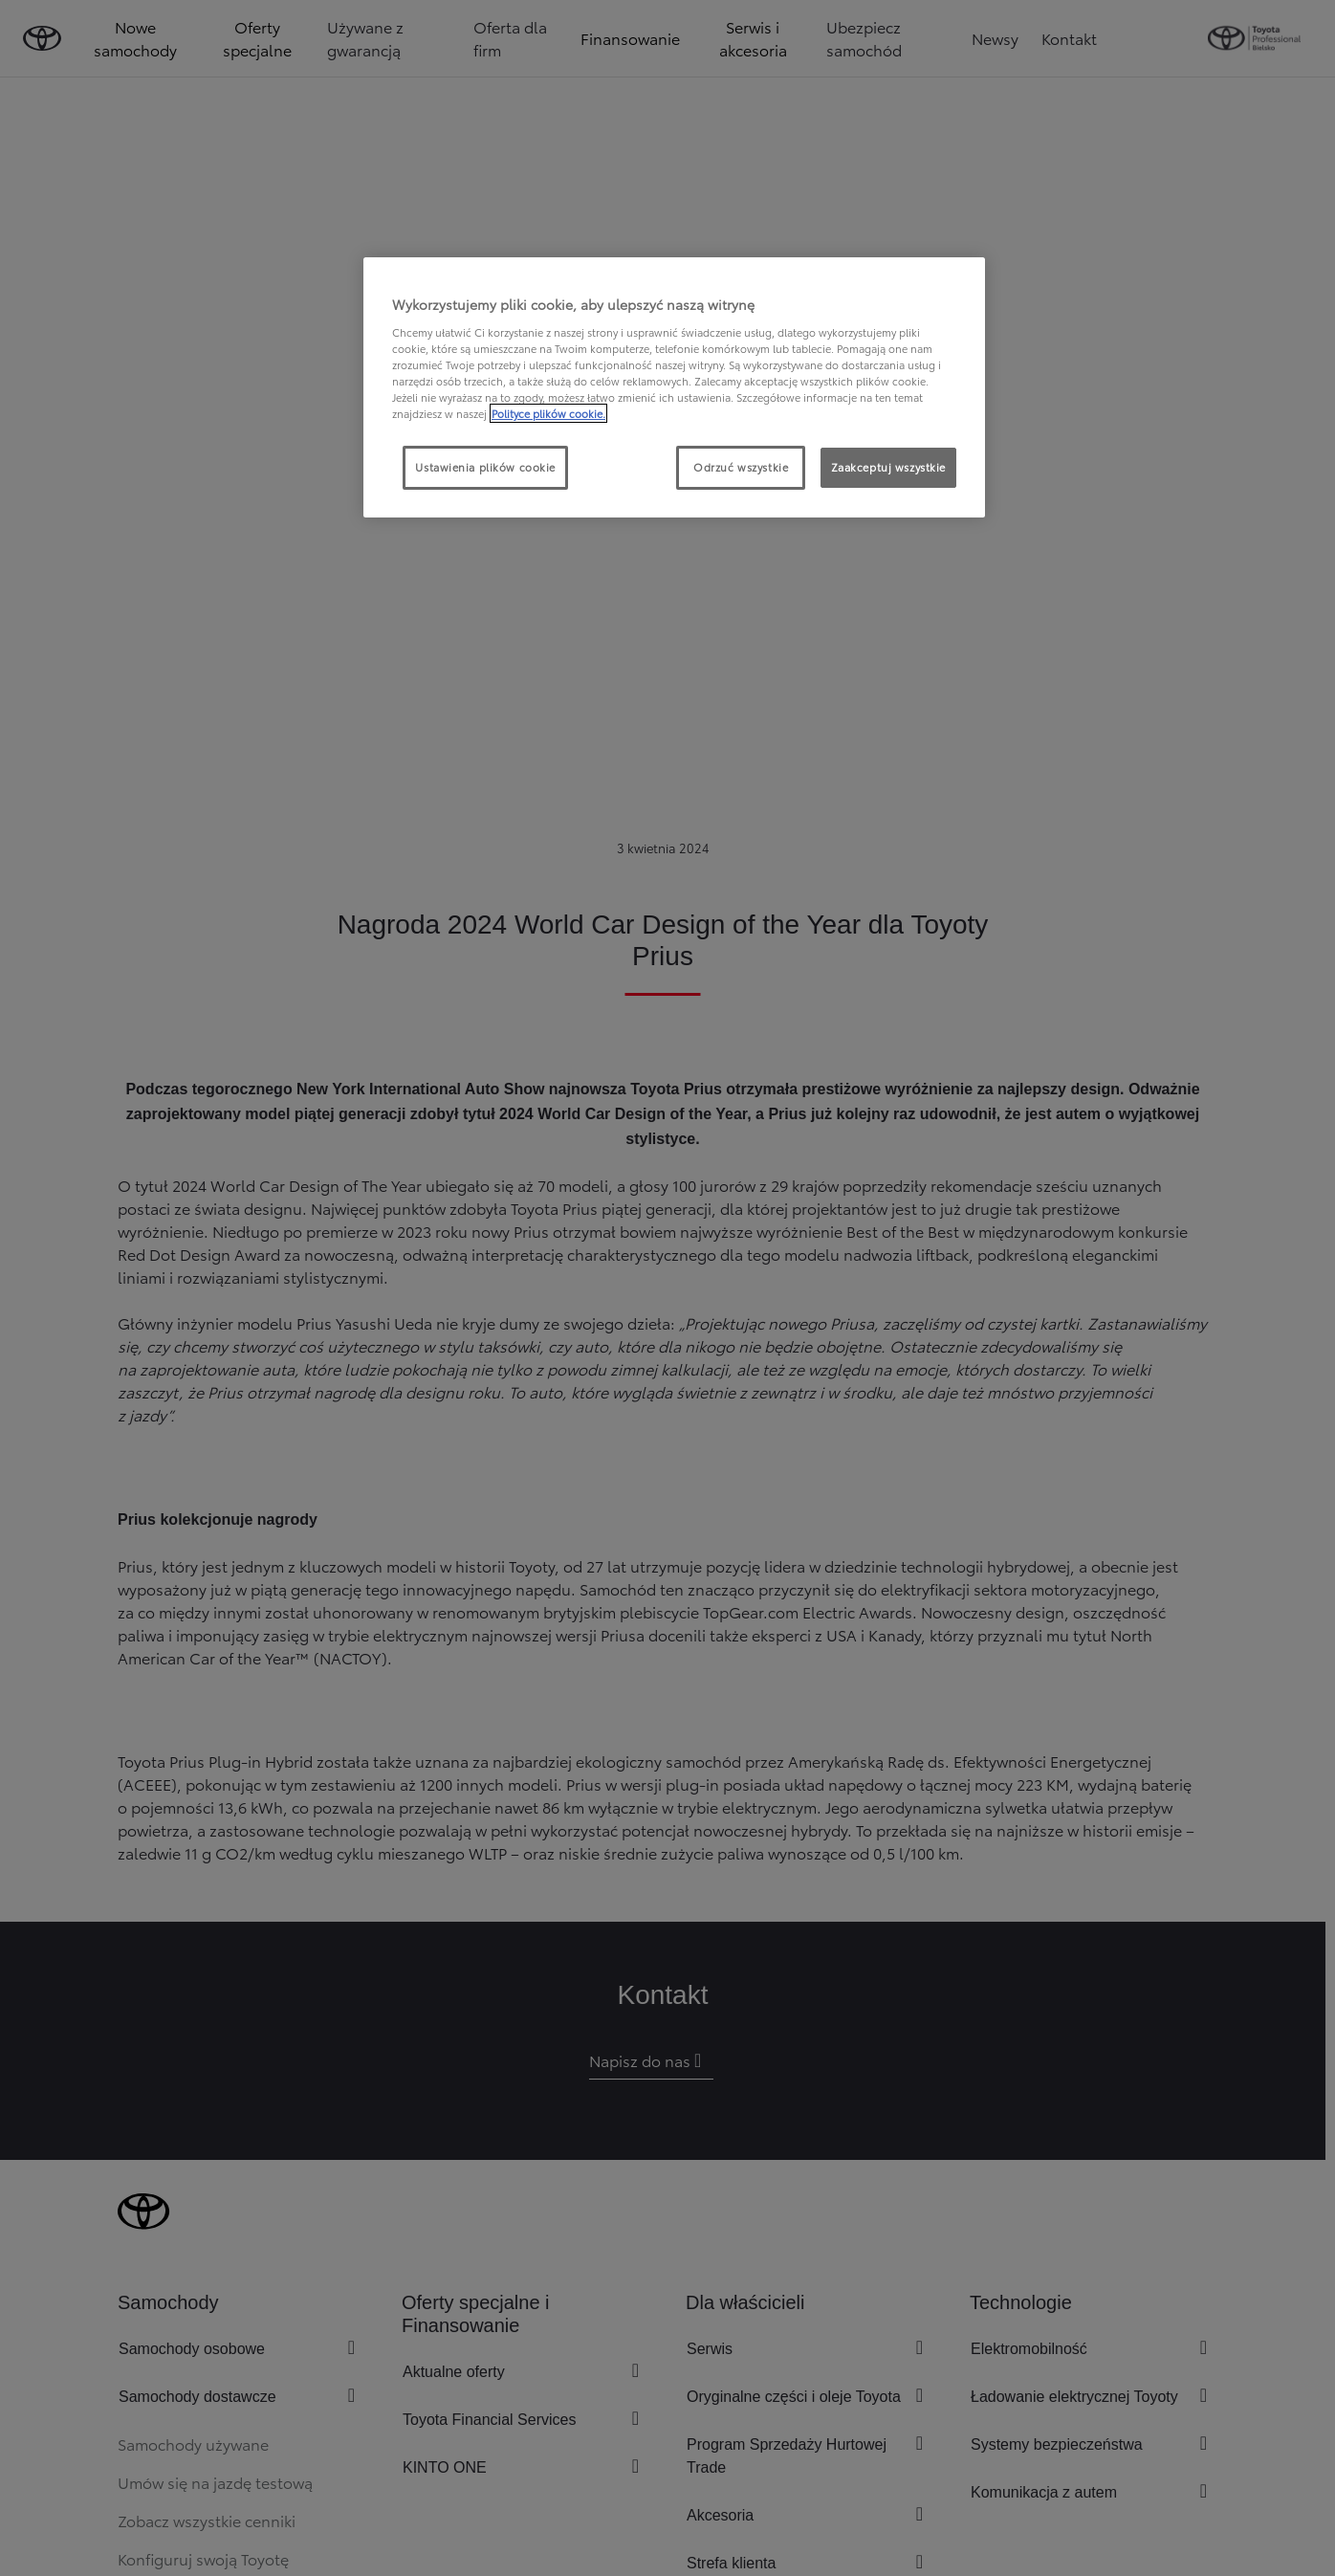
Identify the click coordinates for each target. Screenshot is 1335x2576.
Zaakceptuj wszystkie (888, 466)
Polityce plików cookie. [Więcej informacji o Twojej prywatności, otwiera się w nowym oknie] (548, 413)
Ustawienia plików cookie (485, 466)
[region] (674, 387)
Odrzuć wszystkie (740, 466)
